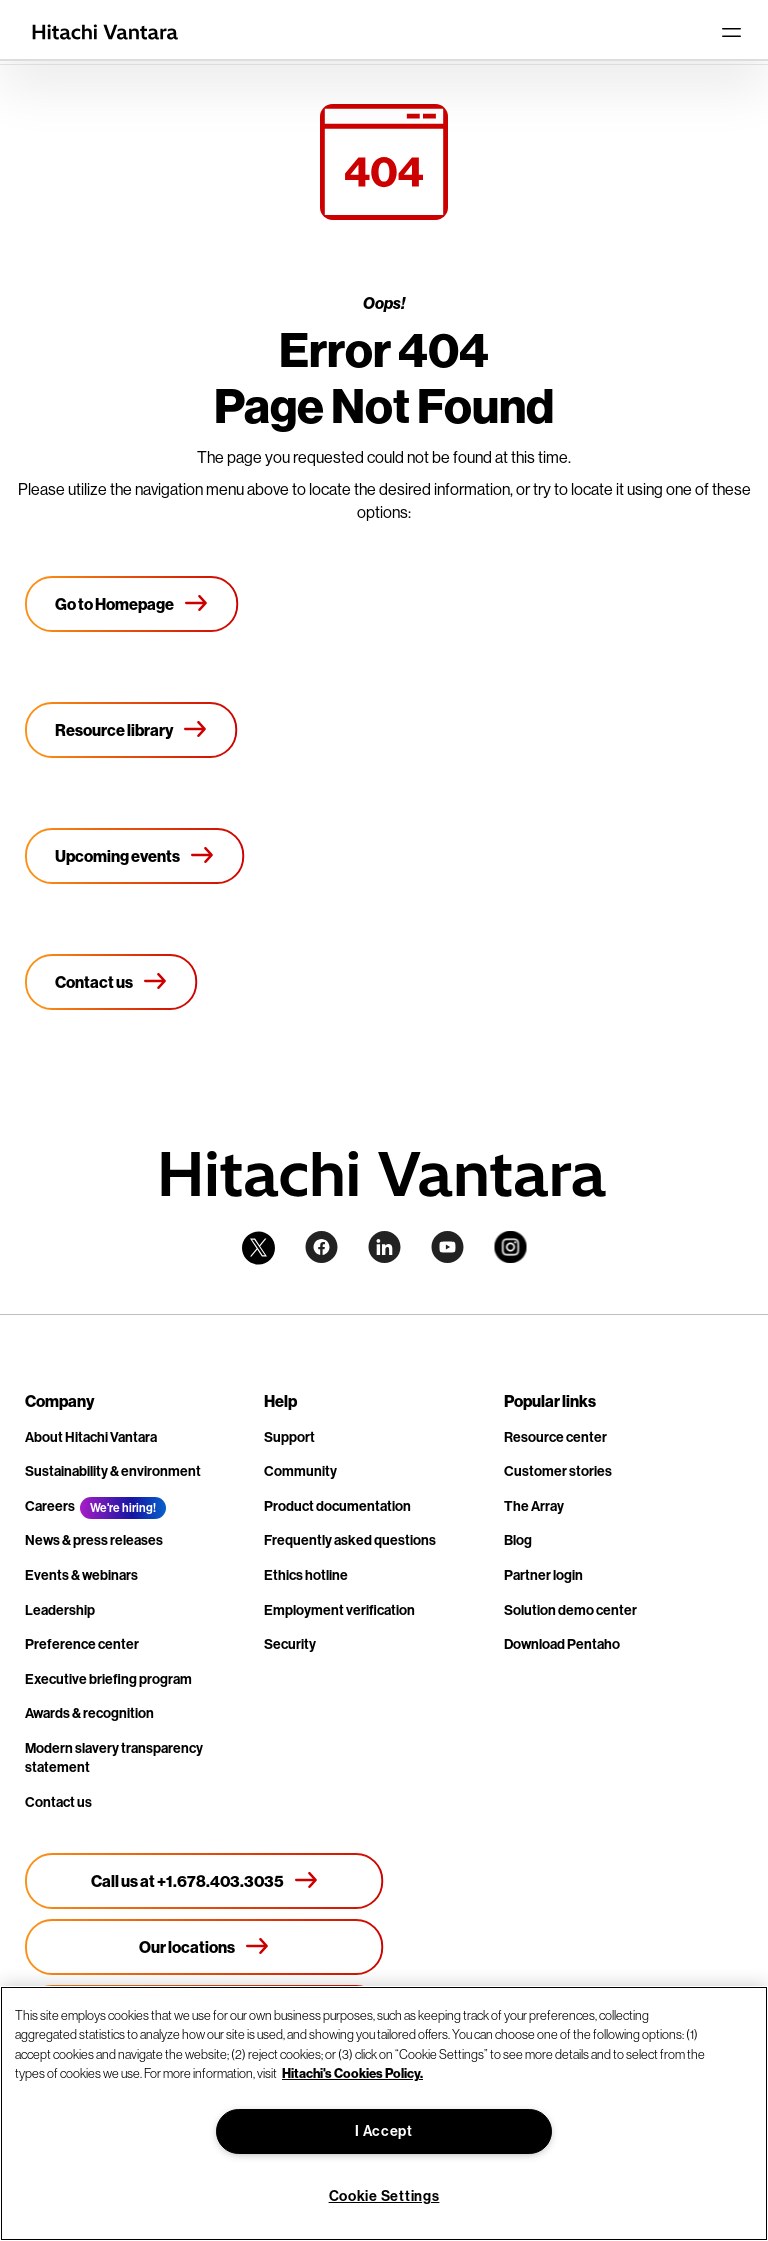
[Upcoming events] (135, 856)
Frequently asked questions (350, 1540)
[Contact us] (111, 982)
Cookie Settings (384, 2196)
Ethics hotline (306, 1575)
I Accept (384, 2131)
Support (289, 1437)
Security (290, 1644)
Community (300, 1471)
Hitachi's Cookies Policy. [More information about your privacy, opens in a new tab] (352, 2073)
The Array (534, 1506)
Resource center (555, 1437)
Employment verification (339, 1610)
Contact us (58, 1802)
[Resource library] (131, 730)
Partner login (543, 1575)
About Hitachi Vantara (91, 1437)
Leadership (60, 1610)
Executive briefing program (108, 1679)
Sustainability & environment (113, 1471)
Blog (518, 1540)
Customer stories (558, 1471)
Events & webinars (81, 1575)
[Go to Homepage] (132, 604)
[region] (384, 2113)
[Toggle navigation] (731, 32)
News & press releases (94, 1540)
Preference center (82, 1644)
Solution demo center (570, 1610)
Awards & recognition (89, 1713)
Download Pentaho (562, 1644)
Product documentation (337, 1506)
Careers (50, 1506)
